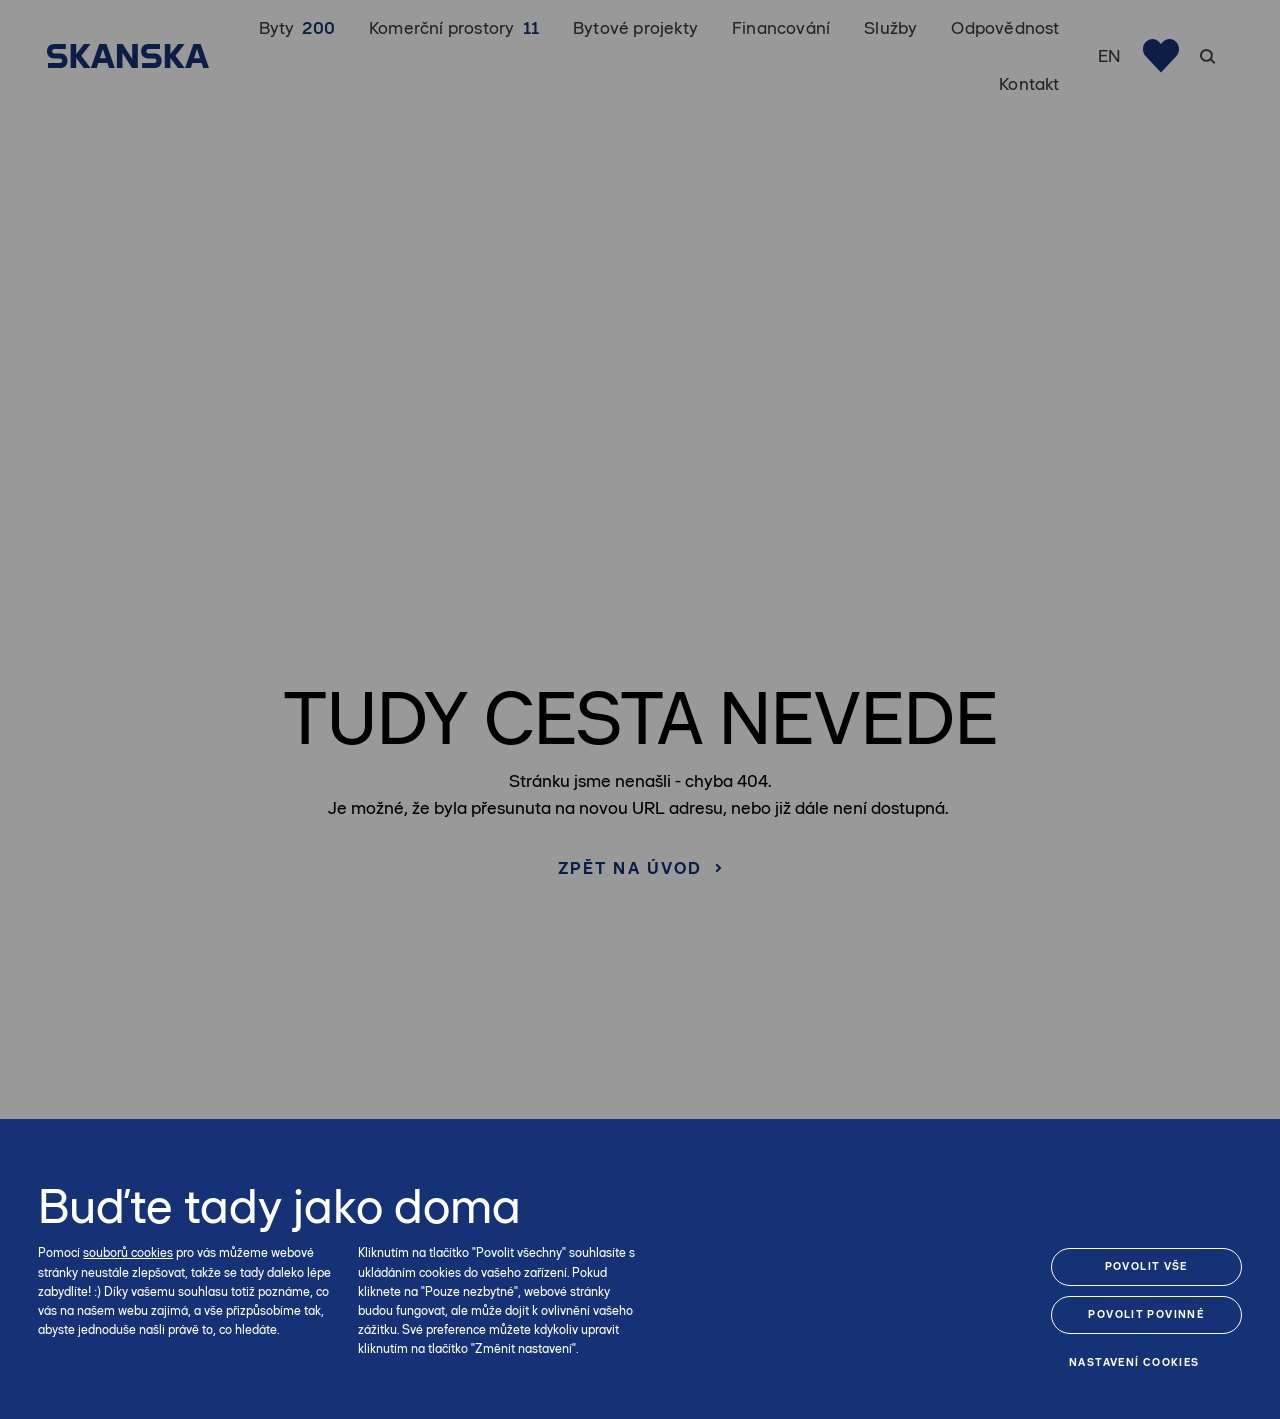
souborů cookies (128, 1252)
